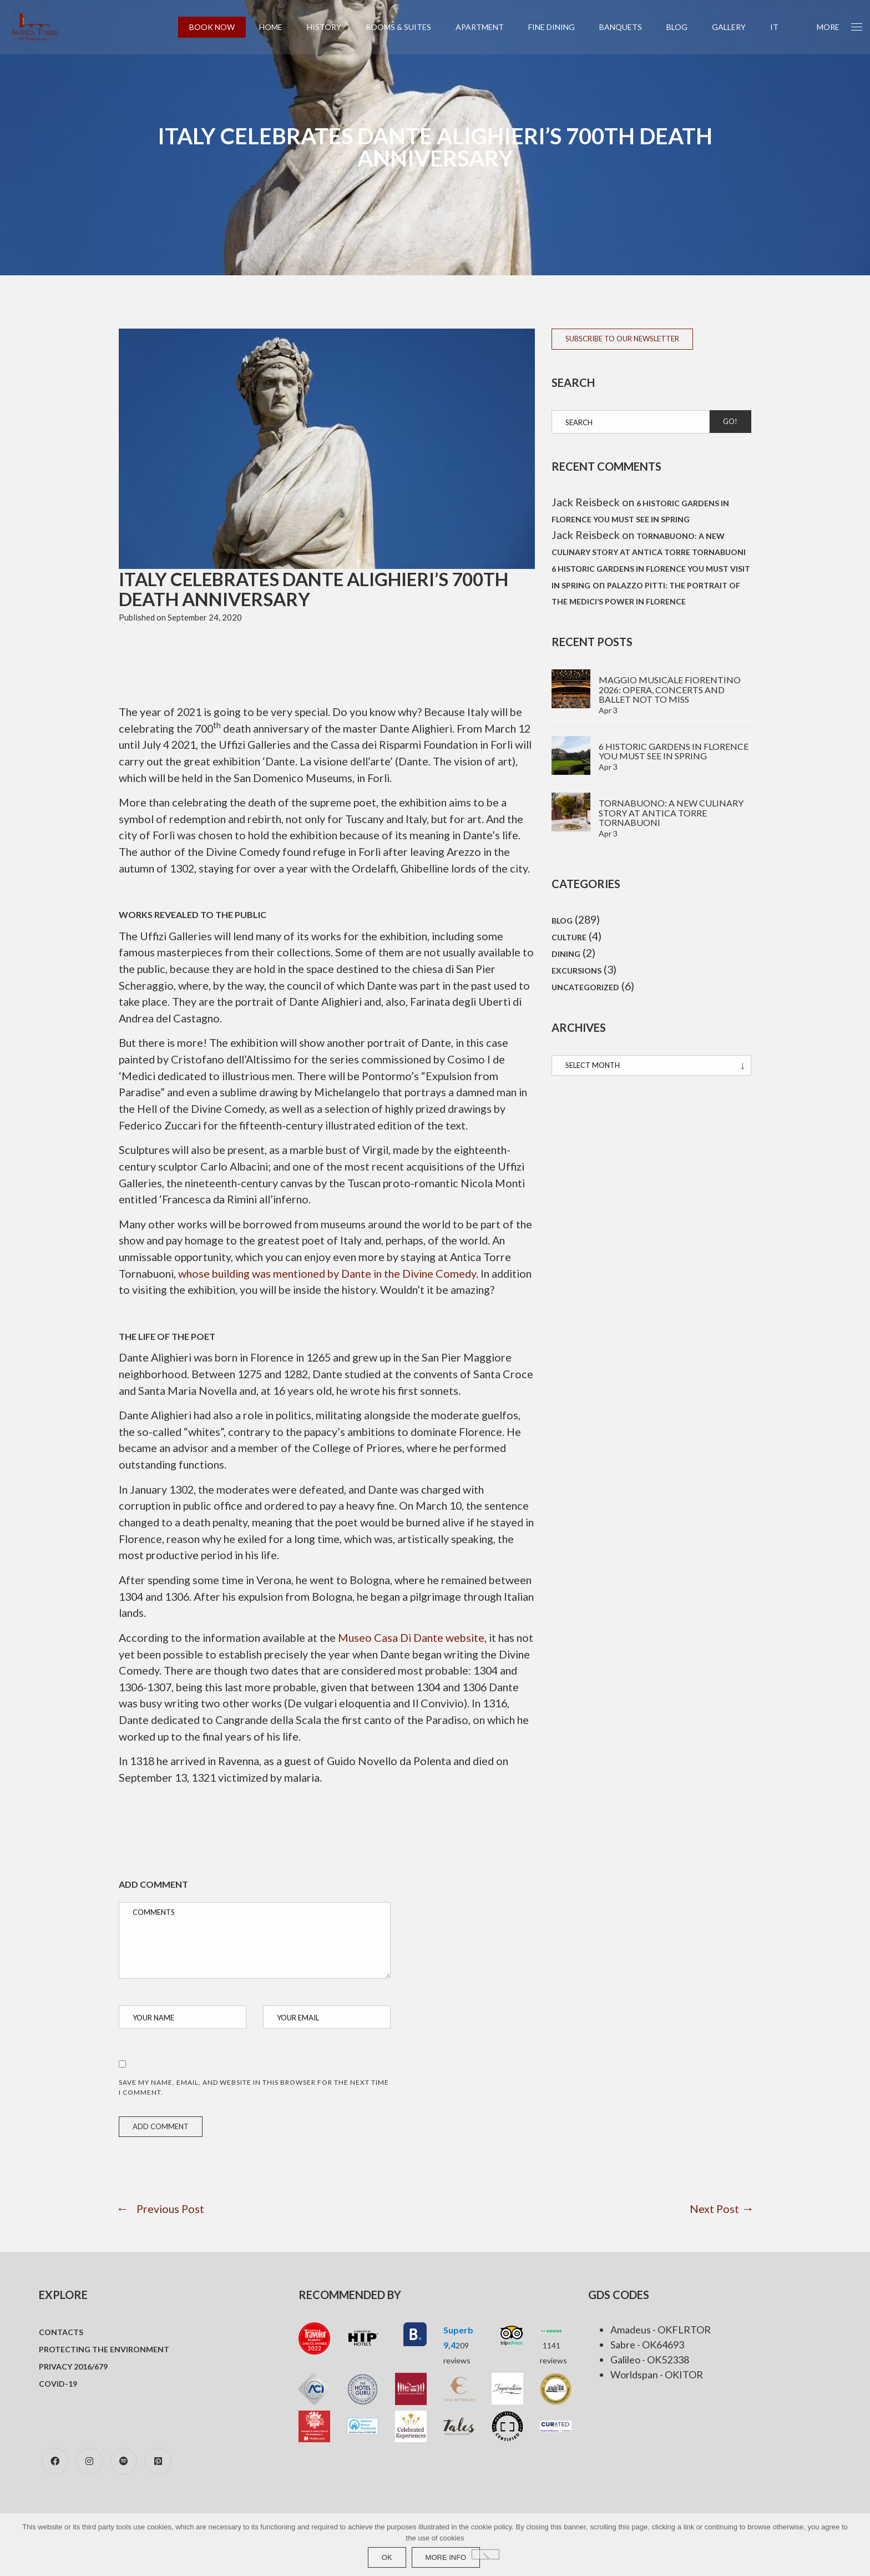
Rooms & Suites (405, 27)
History (331, 27)
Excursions (576, 974)
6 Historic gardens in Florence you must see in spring (673, 752)
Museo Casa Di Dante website (420, 1680)
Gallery (736, 27)
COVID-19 (58, 2428)
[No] (485, 2554)
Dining (566, 956)
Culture (569, 939)
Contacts (61, 2377)
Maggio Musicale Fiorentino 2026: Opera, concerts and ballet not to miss (670, 691)
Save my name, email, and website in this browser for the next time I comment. (254, 2132)
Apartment (487, 27)
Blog (684, 27)
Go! (730, 421)
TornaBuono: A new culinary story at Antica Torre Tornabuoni (671, 814)
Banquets (627, 27)
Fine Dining (558, 27)
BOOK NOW (219, 27)
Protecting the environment (104, 2394)
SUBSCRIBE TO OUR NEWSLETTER (622, 338)
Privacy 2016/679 (73, 2411)
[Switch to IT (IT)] (781, 27)
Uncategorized (585, 991)
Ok (387, 2557)
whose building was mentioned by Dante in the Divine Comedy (335, 1296)
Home (278, 27)
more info (446, 2557)
